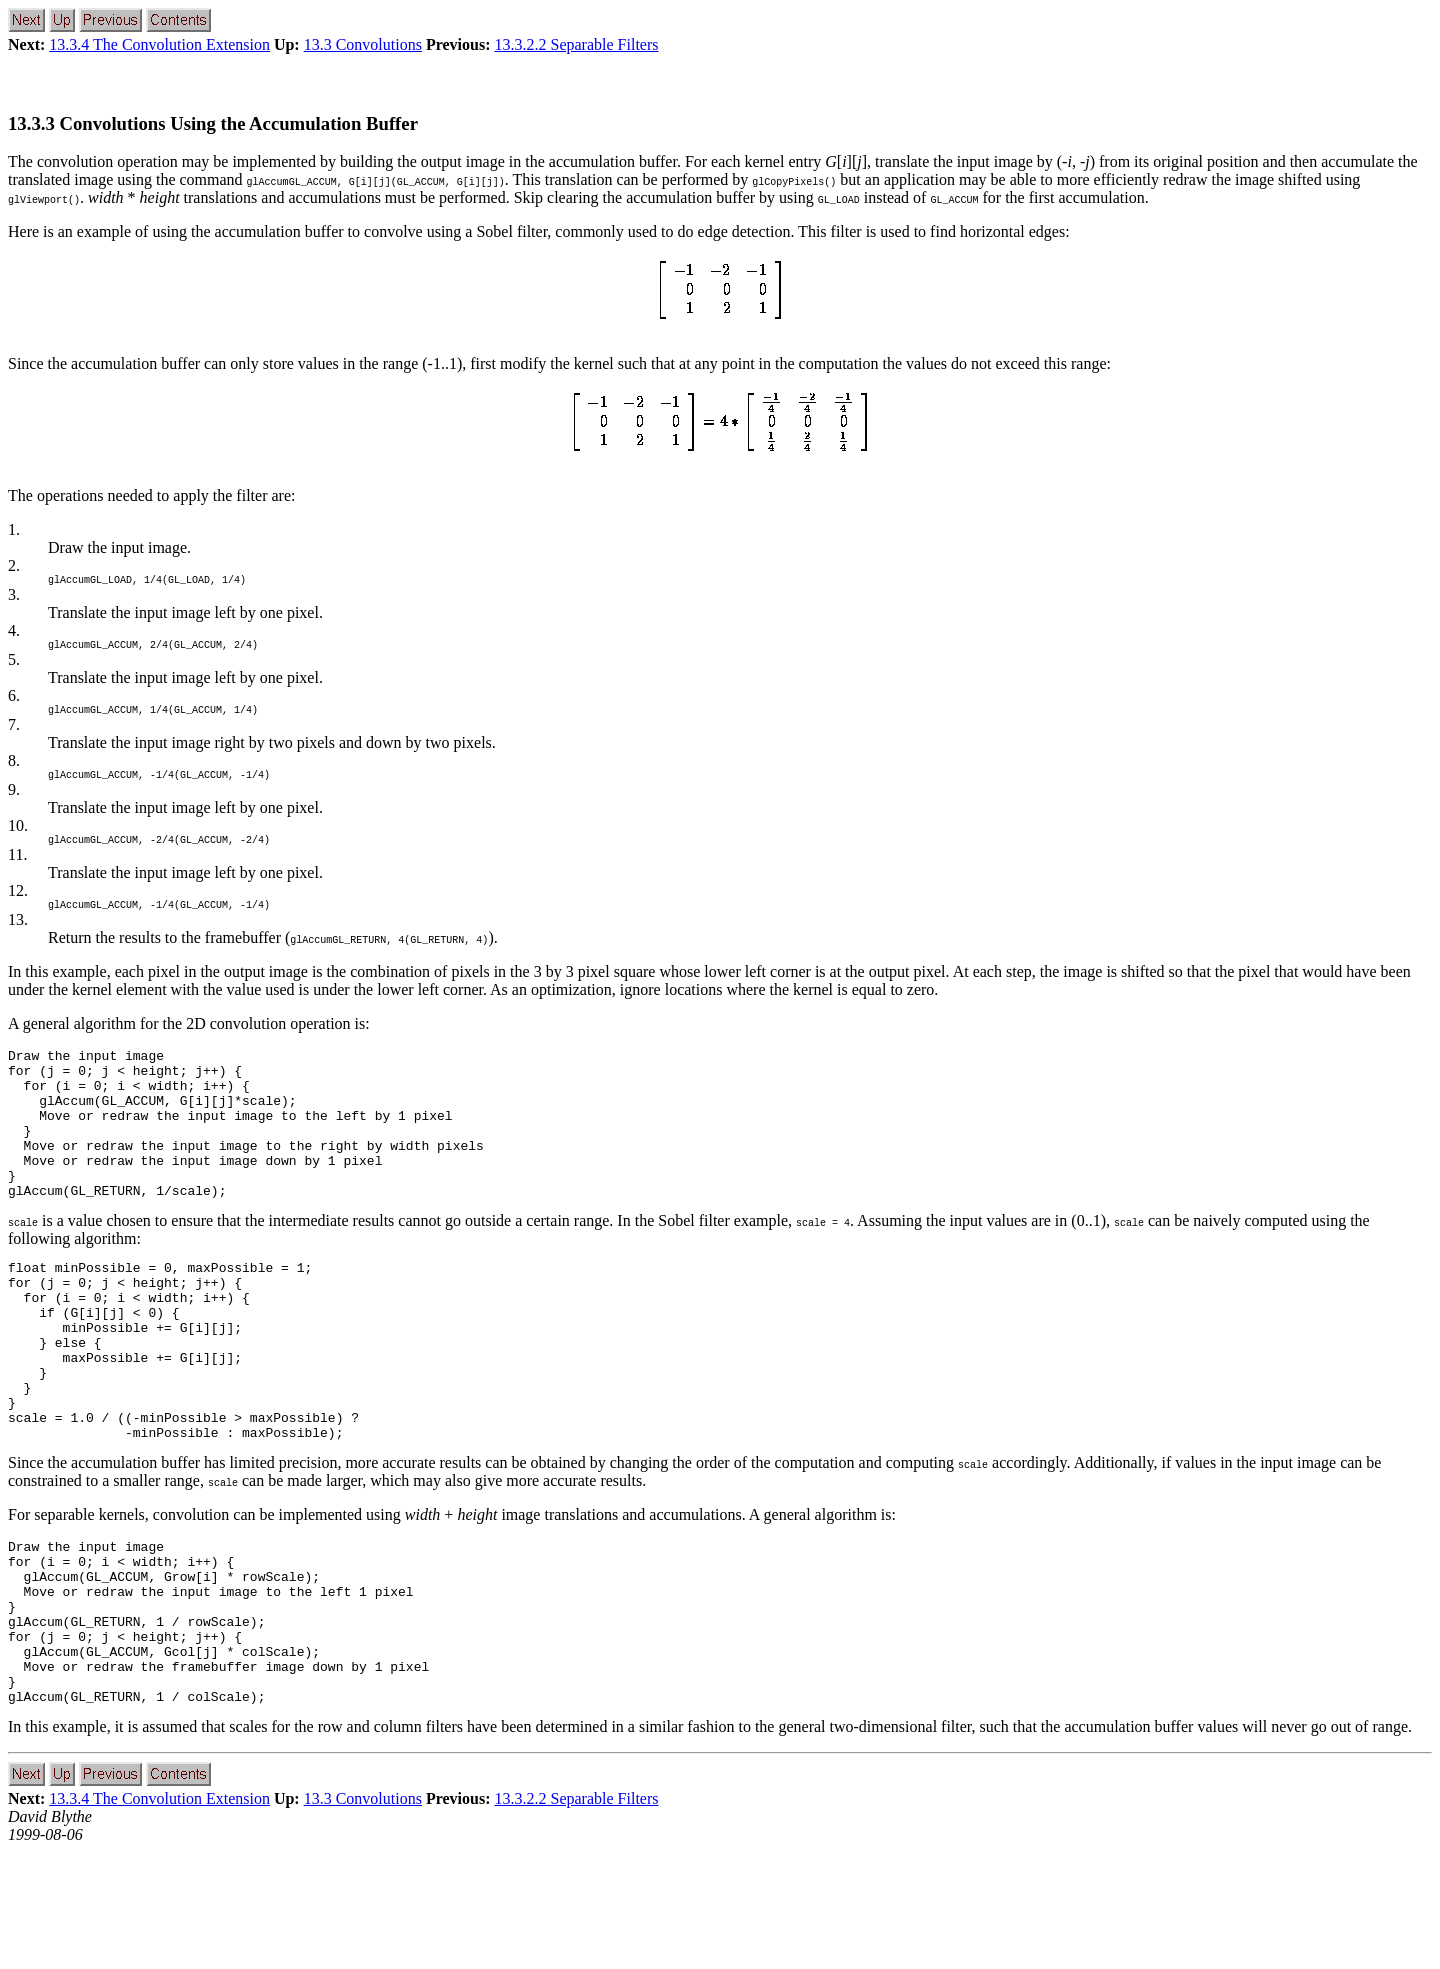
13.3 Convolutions (363, 44)
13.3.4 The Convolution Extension (159, 44)
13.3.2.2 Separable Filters (577, 44)
